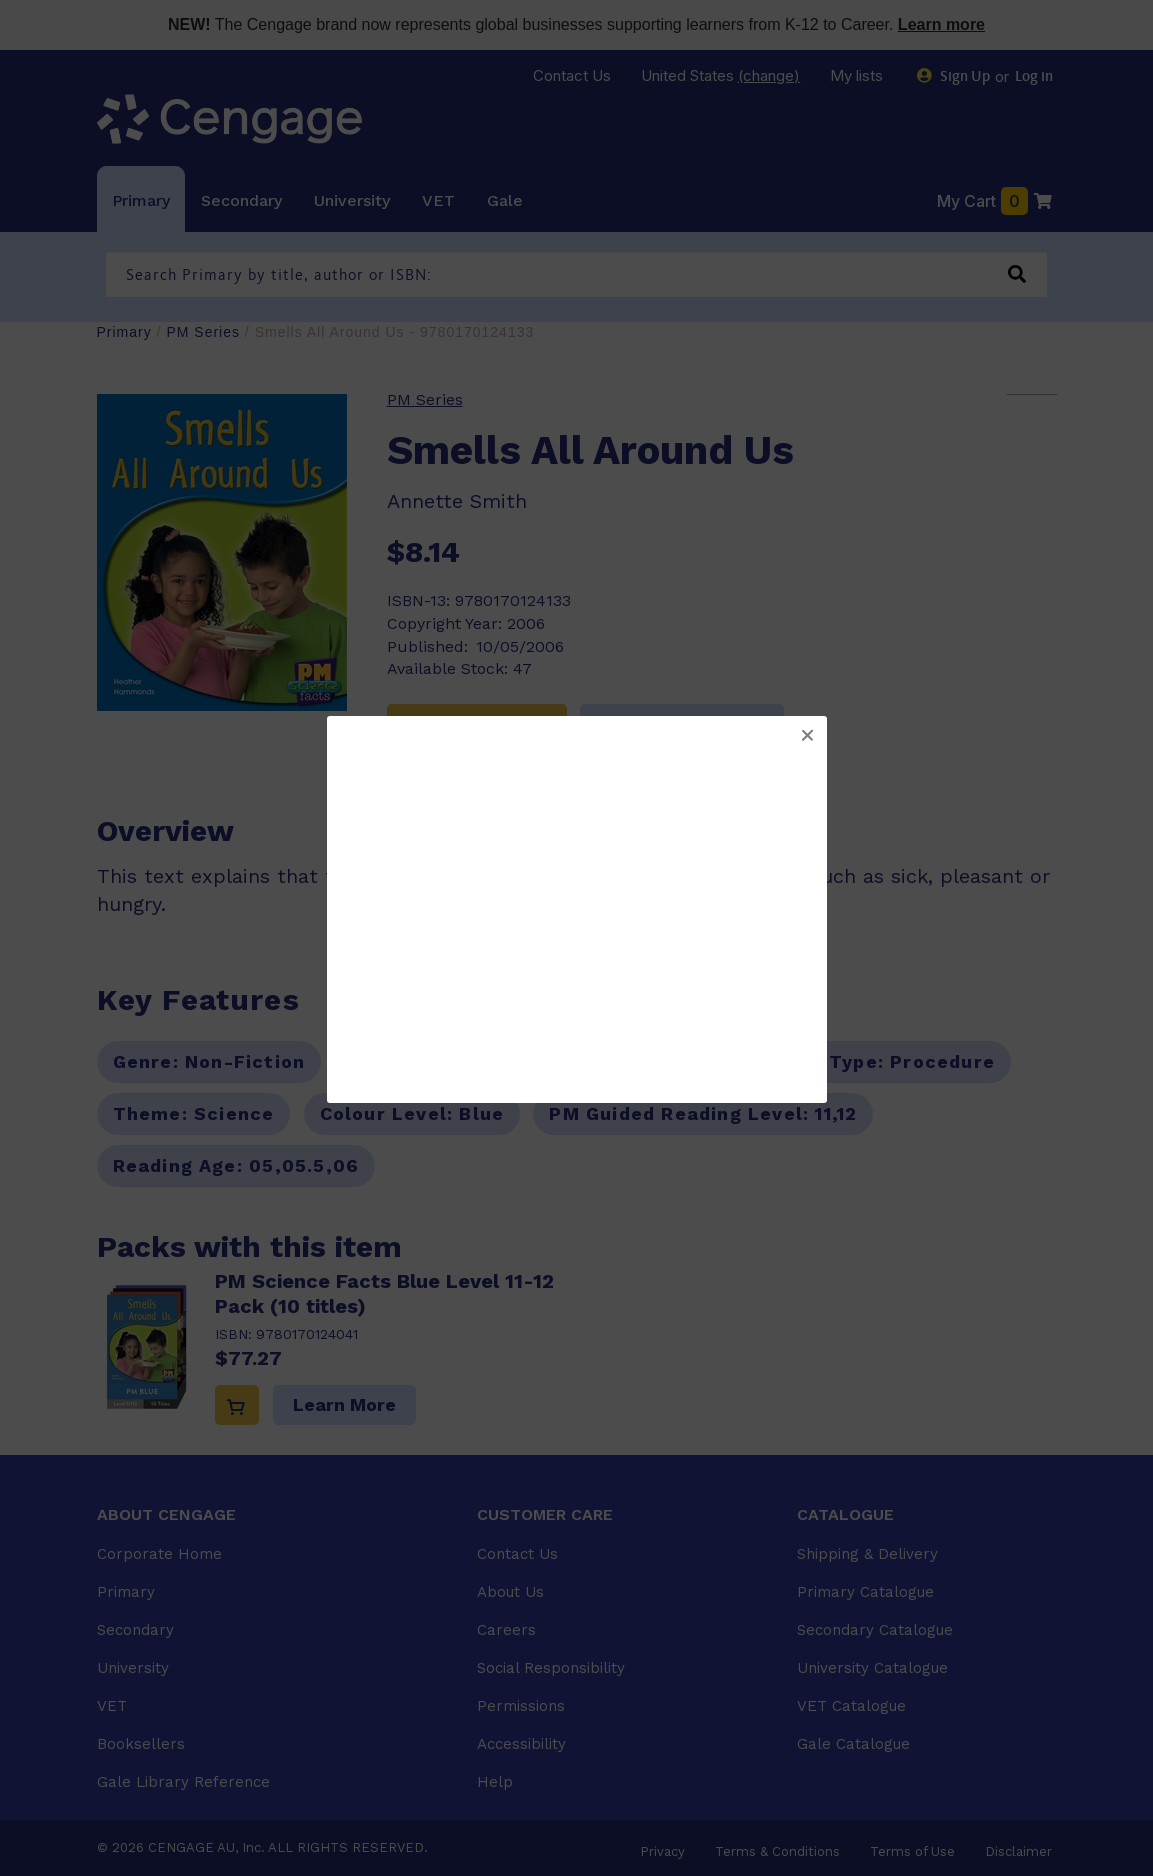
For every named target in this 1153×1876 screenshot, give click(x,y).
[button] (807, 736)
